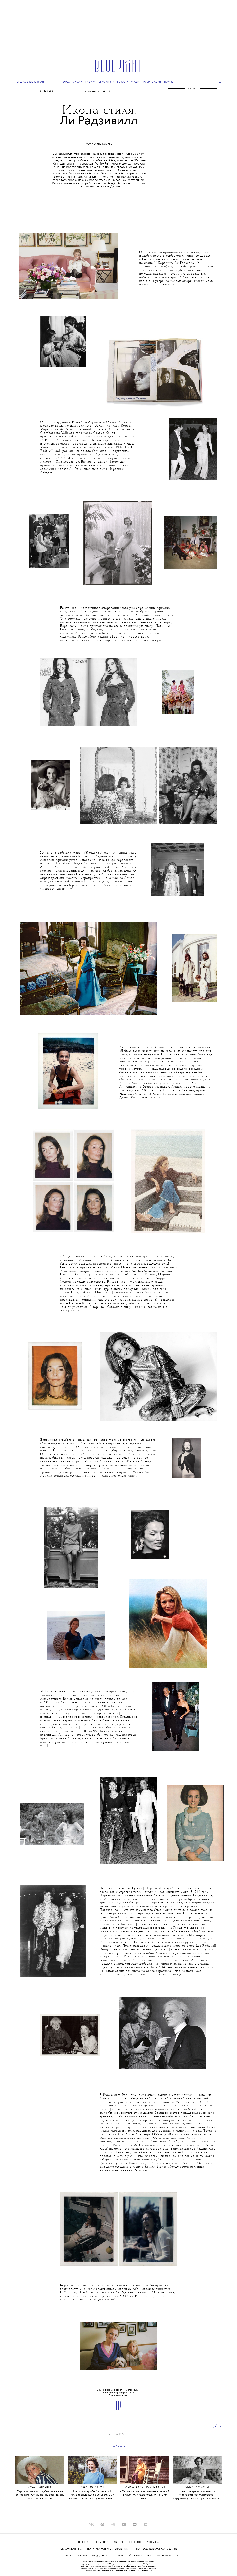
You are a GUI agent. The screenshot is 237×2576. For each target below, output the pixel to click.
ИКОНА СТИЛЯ (105, 91)
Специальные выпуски (30, 82)
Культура (90, 91)
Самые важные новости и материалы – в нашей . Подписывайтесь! (119, 2392)
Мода (31, 2487)
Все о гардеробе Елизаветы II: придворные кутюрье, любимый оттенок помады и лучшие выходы (92, 2495)
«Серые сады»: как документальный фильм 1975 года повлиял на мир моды (144, 2495)
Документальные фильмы (150, 2487)
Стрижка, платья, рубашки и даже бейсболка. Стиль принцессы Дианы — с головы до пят (39, 2495)
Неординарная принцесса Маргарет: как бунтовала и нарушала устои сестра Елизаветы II (197, 2495)
